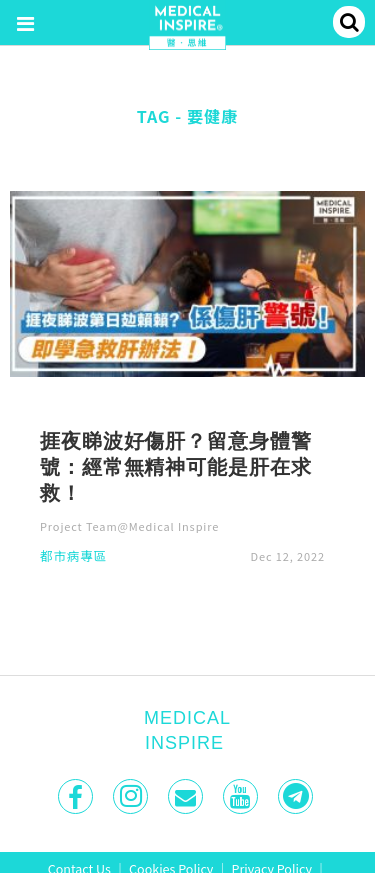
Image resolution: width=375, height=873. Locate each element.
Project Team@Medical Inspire (129, 526)
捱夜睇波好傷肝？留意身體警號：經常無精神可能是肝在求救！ (175, 466)
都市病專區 (73, 557)
